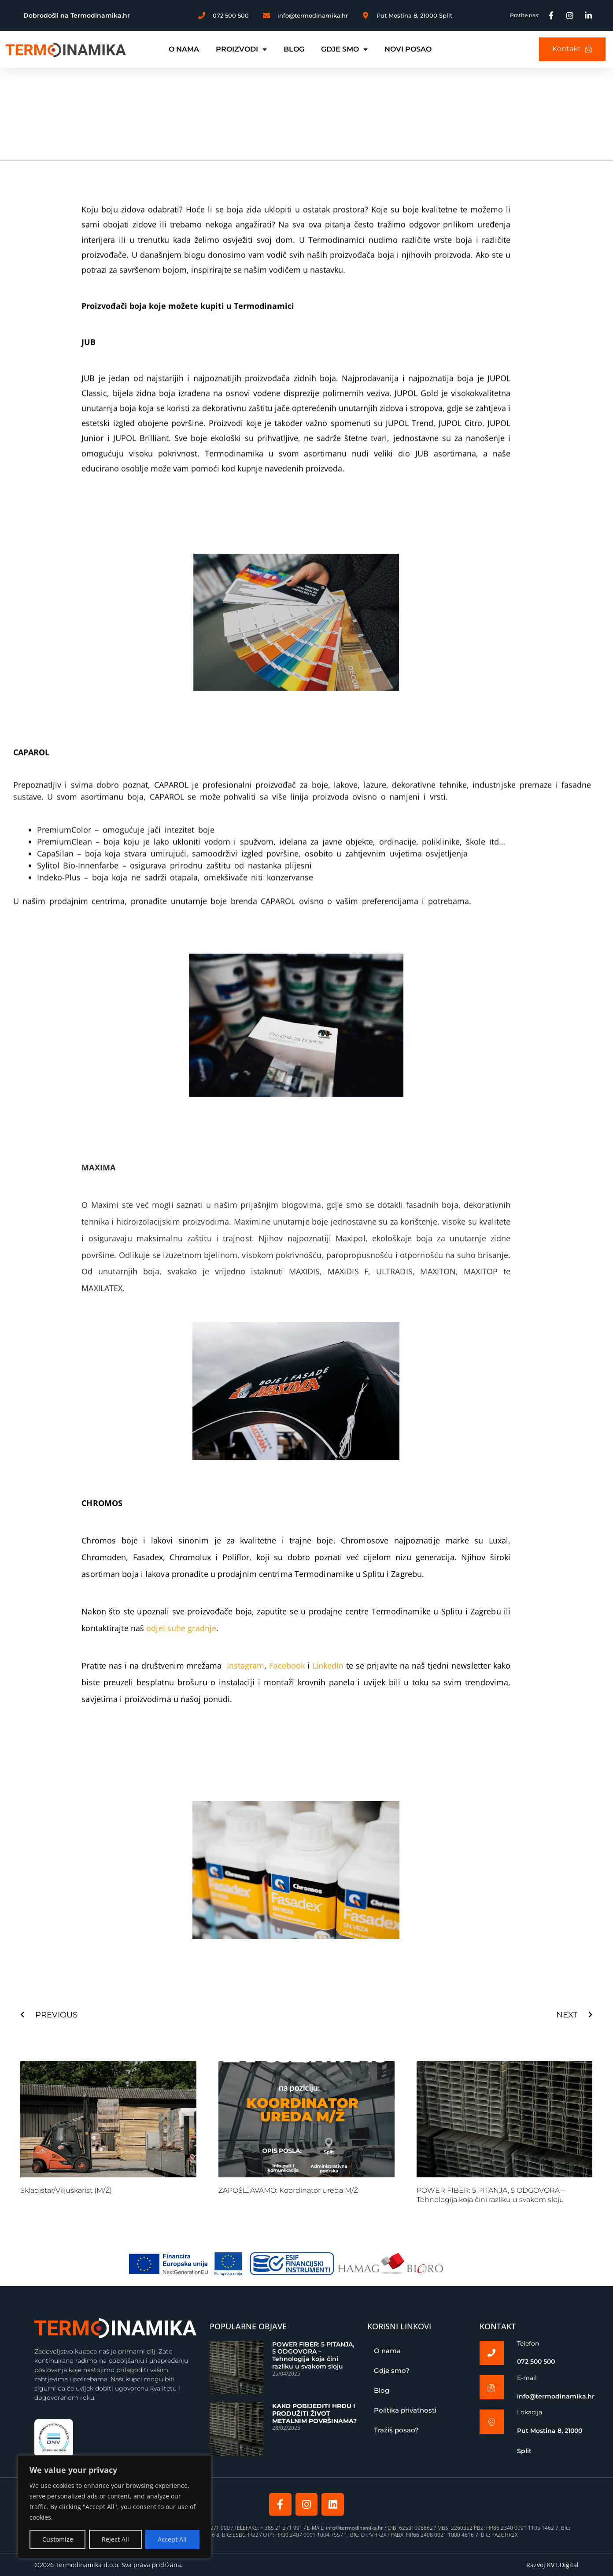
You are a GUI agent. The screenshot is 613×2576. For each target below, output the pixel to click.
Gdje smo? (392, 2370)
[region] (114, 2506)
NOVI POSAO (408, 49)
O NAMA (184, 49)
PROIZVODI (241, 49)
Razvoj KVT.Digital (552, 2565)
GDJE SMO (344, 49)
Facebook (287, 1665)
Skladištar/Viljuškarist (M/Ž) (66, 2190)
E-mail (527, 2378)
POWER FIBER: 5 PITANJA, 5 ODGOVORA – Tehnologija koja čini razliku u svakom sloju (491, 2195)
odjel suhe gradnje (181, 1628)
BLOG (294, 49)
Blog (381, 2390)
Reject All (115, 2539)
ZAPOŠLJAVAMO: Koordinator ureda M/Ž (288, 2190)
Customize (57, 2539)
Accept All (172, 2539)
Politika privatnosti (405, 2410)
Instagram (244, 1665)
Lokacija (529, 2413)
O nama (387, 2351)
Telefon (528, 2343)
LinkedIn (328, 1665)
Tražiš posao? (396, 2430)
